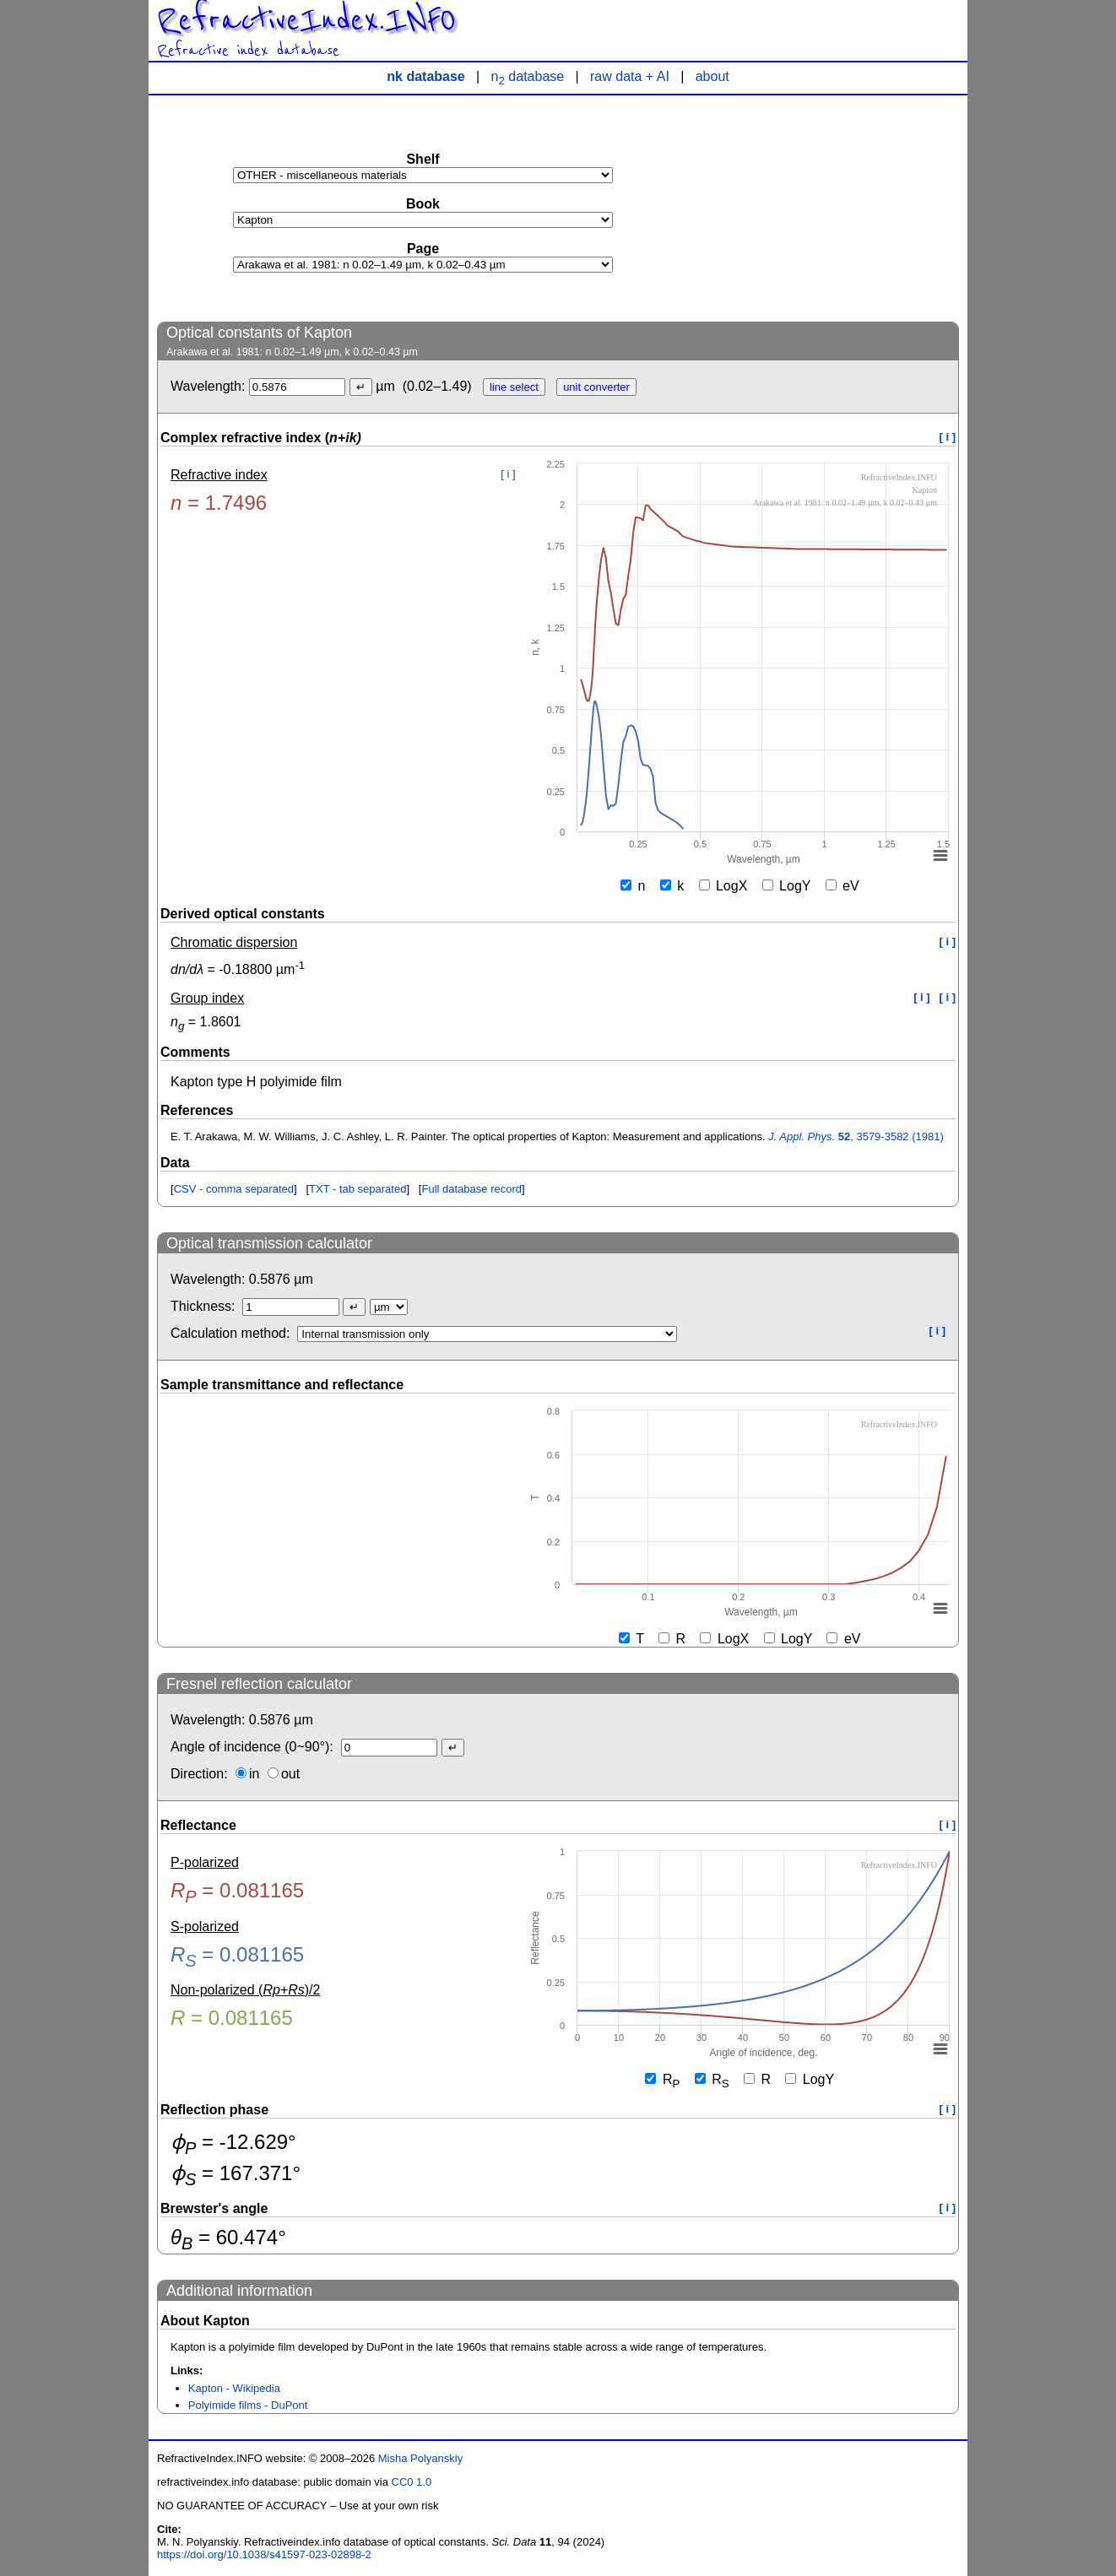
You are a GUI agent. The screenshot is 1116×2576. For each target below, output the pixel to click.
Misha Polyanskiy (420, 2458)
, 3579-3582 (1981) (856, 1136)
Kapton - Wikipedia (234, 2388)
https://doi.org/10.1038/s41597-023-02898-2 (264, 2554)
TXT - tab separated (357, 1188)
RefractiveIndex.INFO (306, 20)
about (712, 76)
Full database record (471, 1188)
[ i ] (948, 436)
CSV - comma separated (234, 1188)
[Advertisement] (832, 207)
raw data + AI (629, 76)
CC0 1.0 (412, 2482)
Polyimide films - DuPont (248, 2405)
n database (528, 76)
